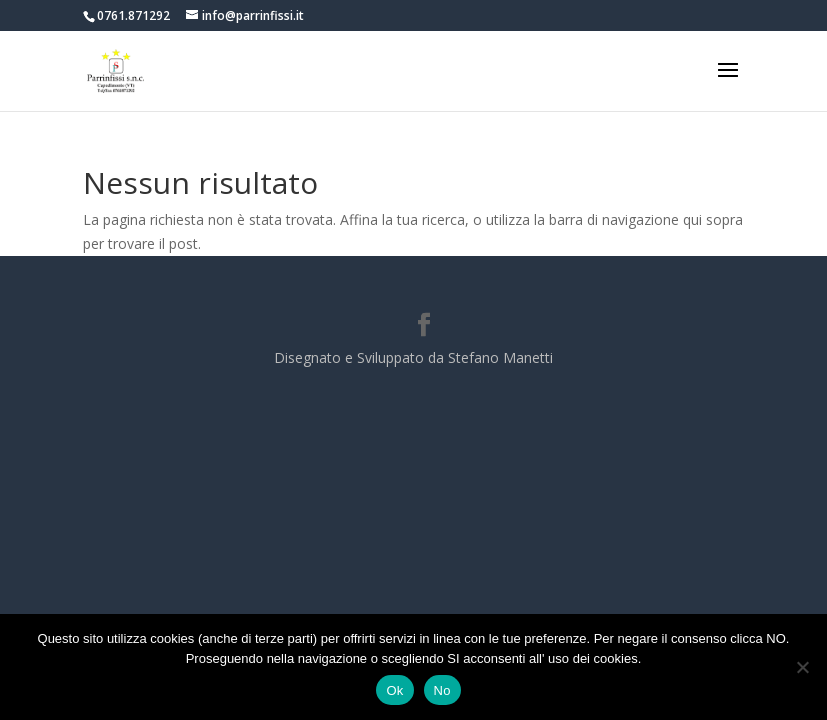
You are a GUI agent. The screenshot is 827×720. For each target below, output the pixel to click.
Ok (394, 690)
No (442, 690)
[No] (802, 667)
